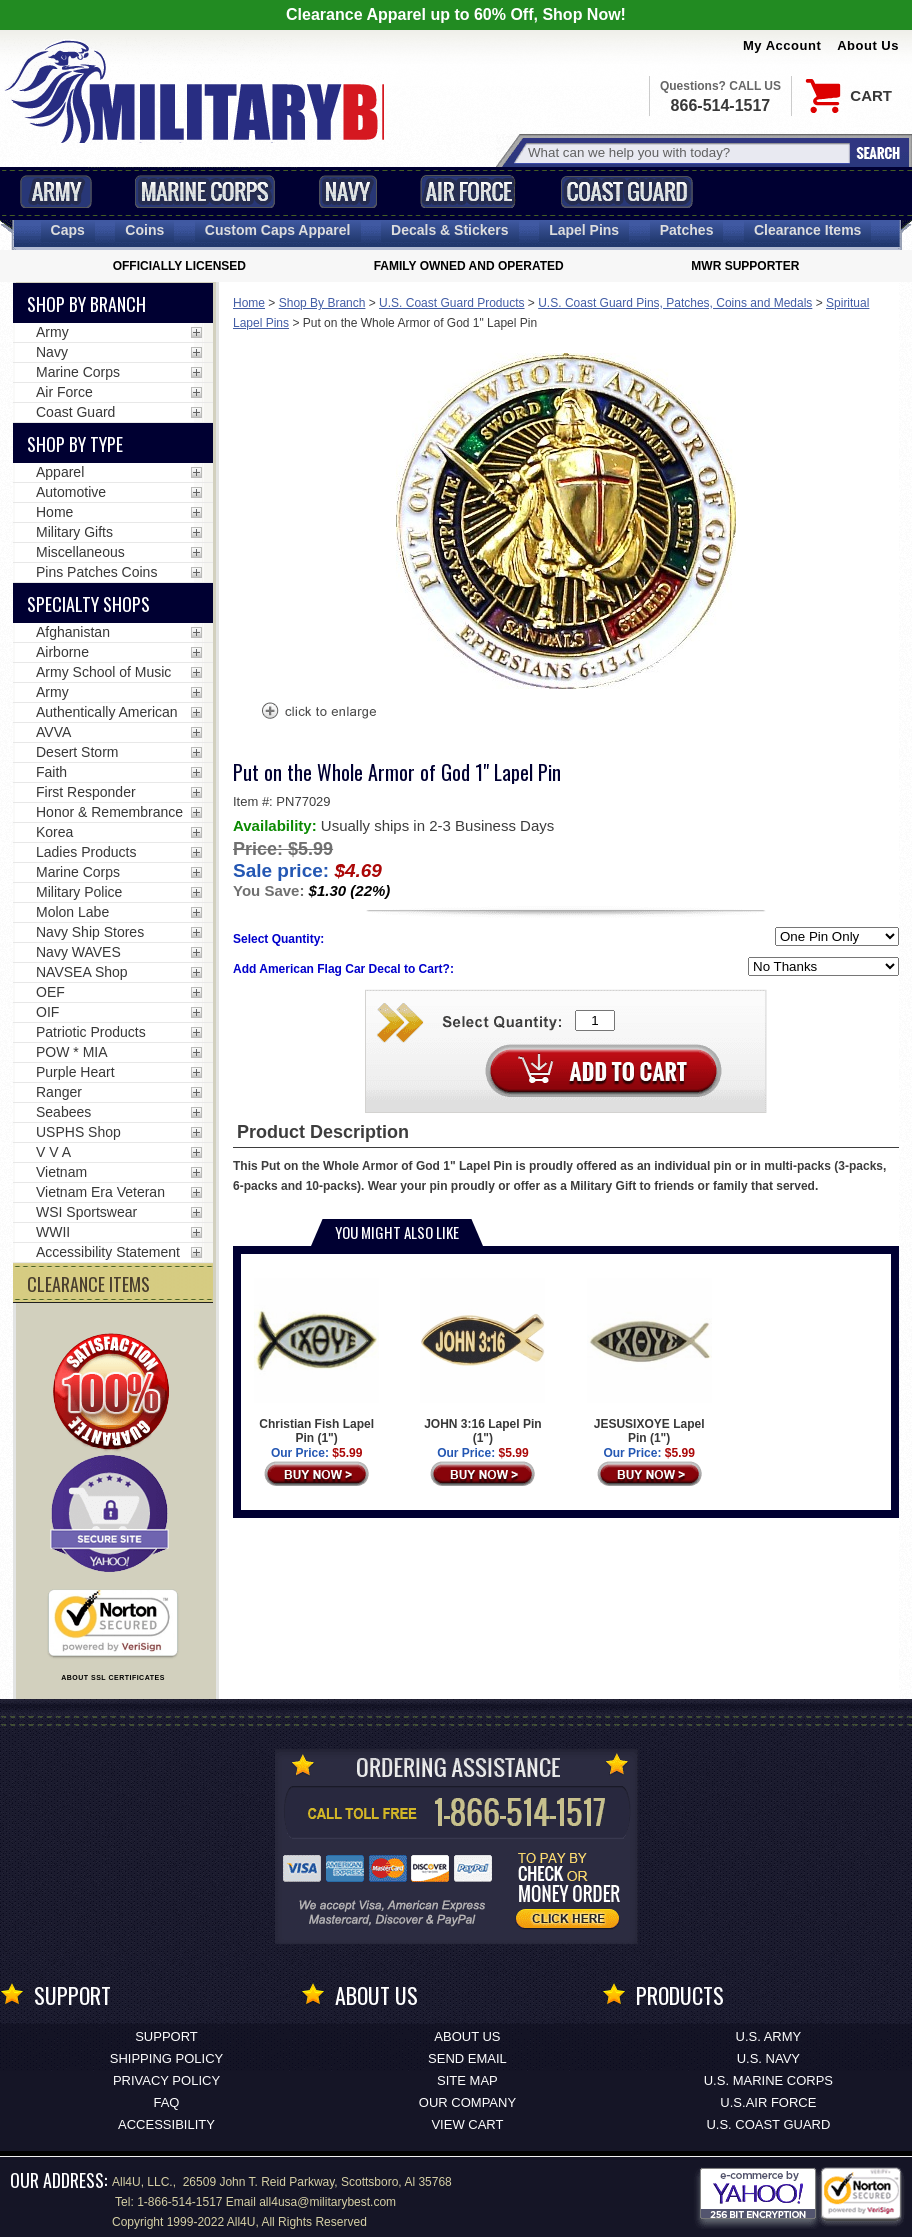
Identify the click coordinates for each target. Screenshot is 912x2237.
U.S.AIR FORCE (768, 2102)
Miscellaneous (80, 552)
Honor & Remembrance (109, 812)
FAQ (166, 2102)
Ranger (59, 1092)
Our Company (467, 2102)
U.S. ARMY (769, 2036)
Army (56, 191)
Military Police (79, 892)
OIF (47, 1012)
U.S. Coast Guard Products (451, 303)
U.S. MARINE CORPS (768, 2080)
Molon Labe (72, 912)
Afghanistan (73, 632)
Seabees (63, 1112)
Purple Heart (75, 1072)
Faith (51, 772)
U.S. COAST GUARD (768, 2124)
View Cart (467, 2124)
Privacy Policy (166, 2080)
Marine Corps (205, 191)
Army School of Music (103, 672)
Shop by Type (75, 444)
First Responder (86, 792)
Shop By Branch (322, 303)
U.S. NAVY (768, 2058)
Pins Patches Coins (96, 572)
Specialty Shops (88, 604)
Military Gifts (74, 532)
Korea (54, 832)
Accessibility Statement (108, 1252)
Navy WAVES (78, 952)
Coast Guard (626, 191)
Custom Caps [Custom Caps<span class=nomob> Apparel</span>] (278, 230)
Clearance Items (807, 230)
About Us (868, 45)
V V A (53, 1152)
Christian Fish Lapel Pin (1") (316, 1361)
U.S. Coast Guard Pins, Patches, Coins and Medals (675, 303)
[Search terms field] (686, 152)
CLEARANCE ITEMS (88, 1284)
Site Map (467, 2080)
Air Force (468, 191)
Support (166, 2036)
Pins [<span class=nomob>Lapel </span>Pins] (584, 230)
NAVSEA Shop (82, 972)
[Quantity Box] (595, 1020)
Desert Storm (77, 752)
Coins (144, 230)
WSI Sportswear (86, 1212)
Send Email (467, 2058)
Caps (68, 230)
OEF (50, 992)
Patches (687, 230)
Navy (348, 191)
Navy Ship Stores (90, 932)
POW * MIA (72, 1052)
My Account (782, 45)
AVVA (53, 732)
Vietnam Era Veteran (100, 1192)
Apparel (60, 472)
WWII (53, 1232)
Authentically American (107, 712)
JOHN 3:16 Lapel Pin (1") (482, 1361)
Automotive (71, 492)
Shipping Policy (166, 2058)
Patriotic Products (91, 1032)
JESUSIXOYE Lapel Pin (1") (649, 1361)
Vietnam (61, 1172)
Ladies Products (86, 852)
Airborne (62, 652)
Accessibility (166, 2124)
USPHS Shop (78, 1132)
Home (249, 303)
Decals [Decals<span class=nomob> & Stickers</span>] (450, 230)
